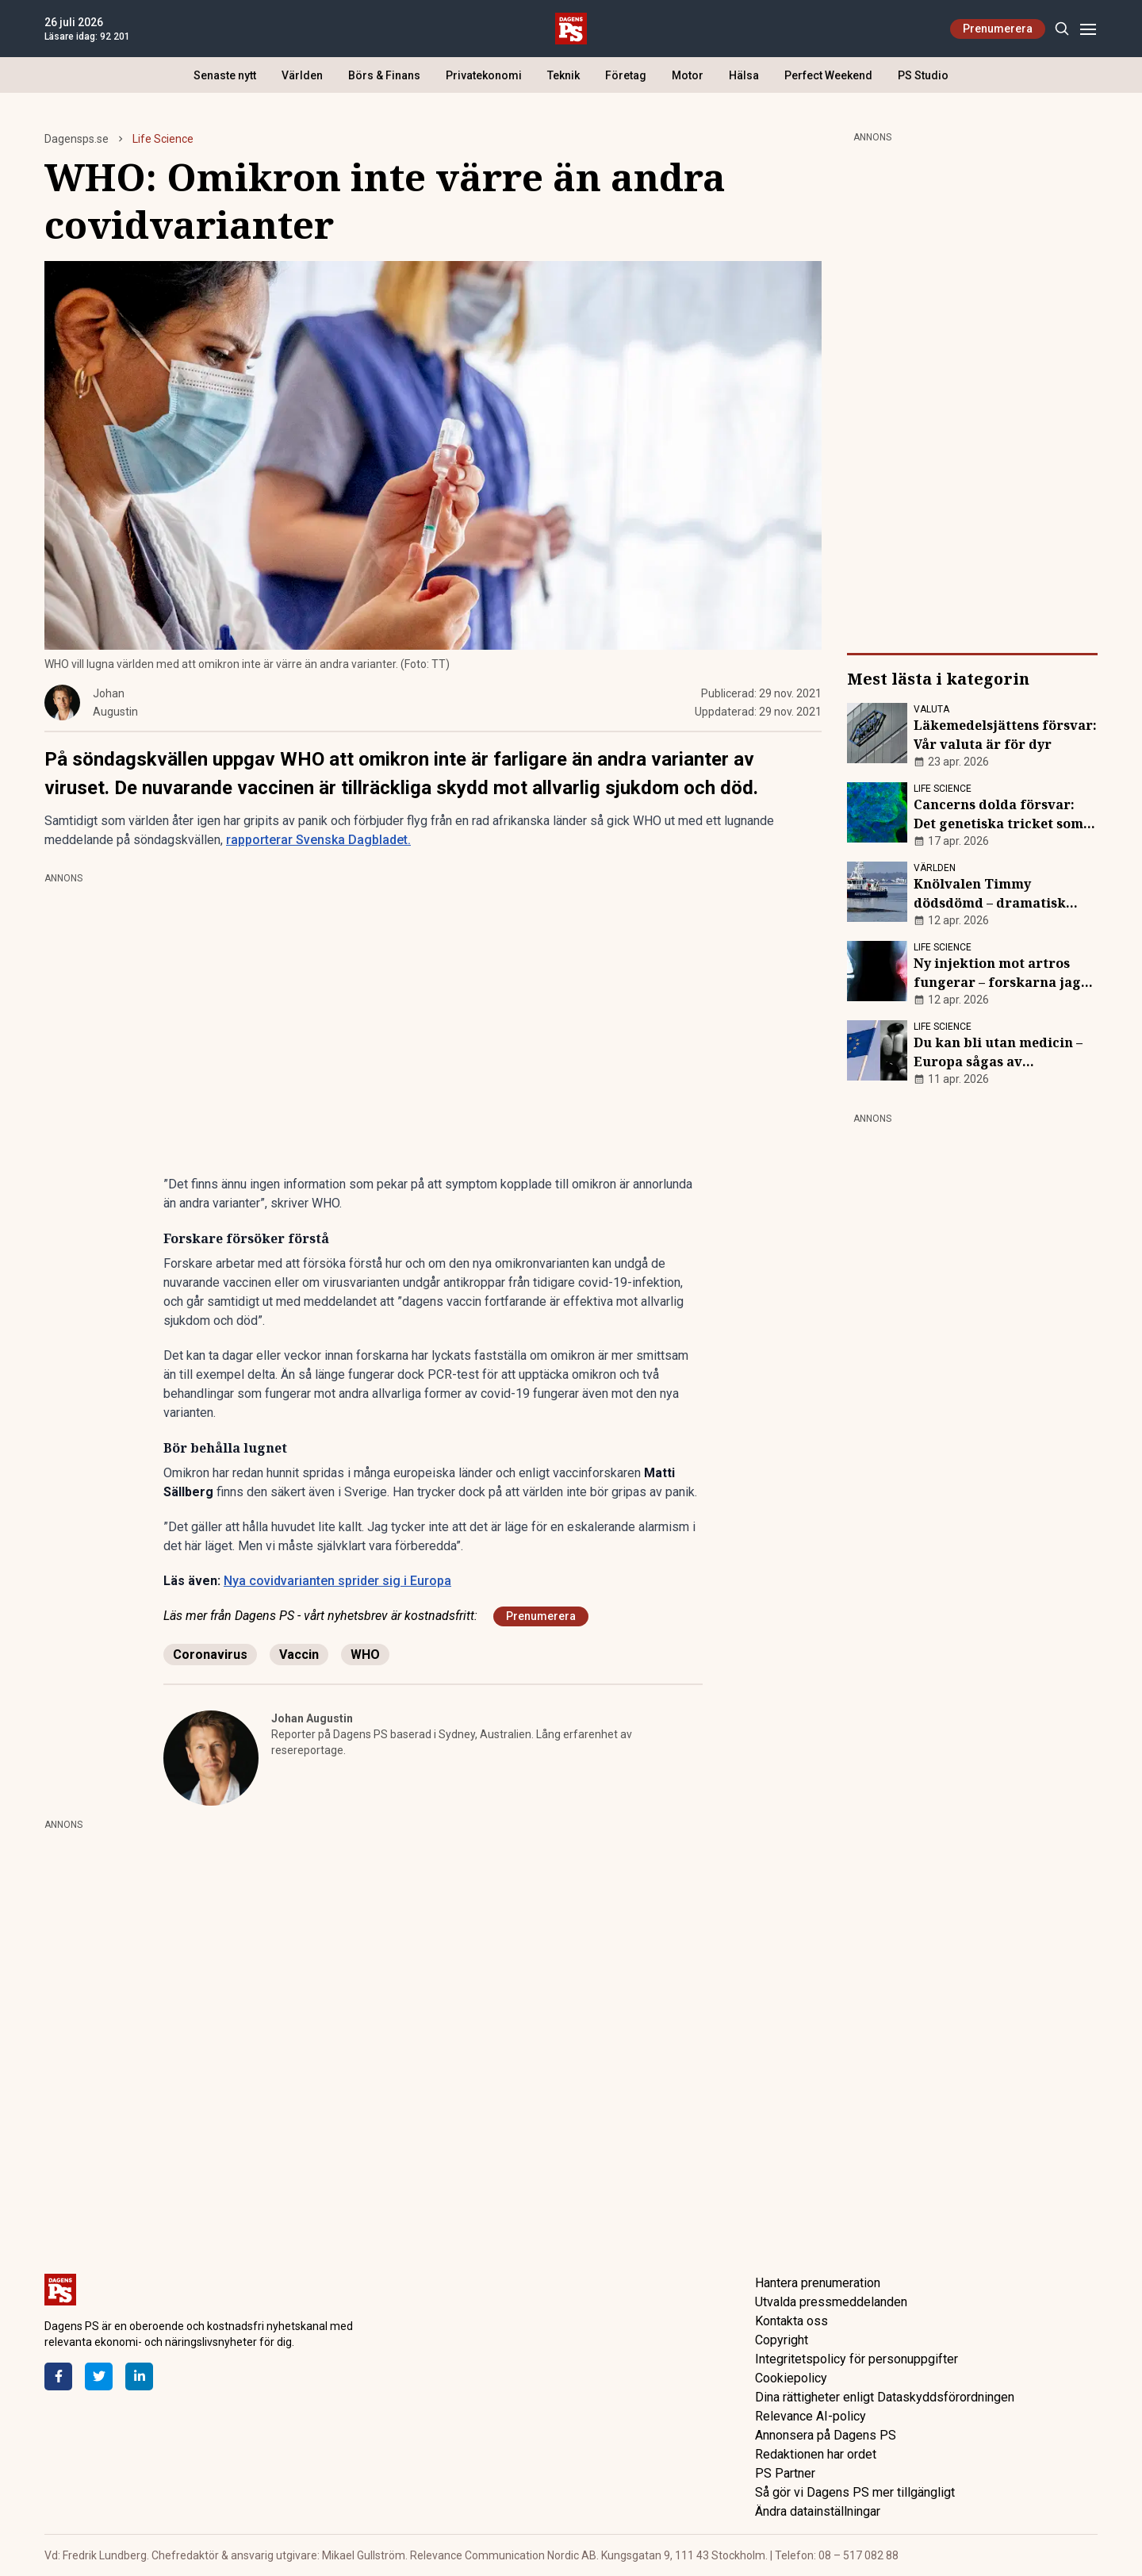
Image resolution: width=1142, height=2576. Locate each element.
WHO (365, 1654)
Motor (687, 75)
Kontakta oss (791, 2320)
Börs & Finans (384, 75)
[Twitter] (99, 2376)
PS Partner (785, 2473)
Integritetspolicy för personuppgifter (856, 2359)
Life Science (163, 138)
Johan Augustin (312, 1718)
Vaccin (299, 1654)
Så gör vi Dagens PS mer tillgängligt (855, 2492)
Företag (625, 75)
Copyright (781, 2340)
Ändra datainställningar (817, 2511)
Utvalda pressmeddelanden (831, 2301)
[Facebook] (58, 2376)
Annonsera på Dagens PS (825, 2435)
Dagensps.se (76, 138)
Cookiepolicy (791, 2378)
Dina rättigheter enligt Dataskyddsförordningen (884, 2397)
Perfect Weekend (828, 75)
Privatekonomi (484, 75)
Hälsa (744, 75)
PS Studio (923, 75)
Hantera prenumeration (817, 2282)
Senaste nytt (225, 75)
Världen (302, 75)
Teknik (563, 75)
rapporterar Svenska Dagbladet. (318, 839)
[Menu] (1088, 29)
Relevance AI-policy (810, 2416)
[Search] (1061, 29)
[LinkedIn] (139, 2376)
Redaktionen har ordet (815, 2454)
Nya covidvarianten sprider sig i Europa (337, 1580)
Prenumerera (998, 28)
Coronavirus (210, 1654)
